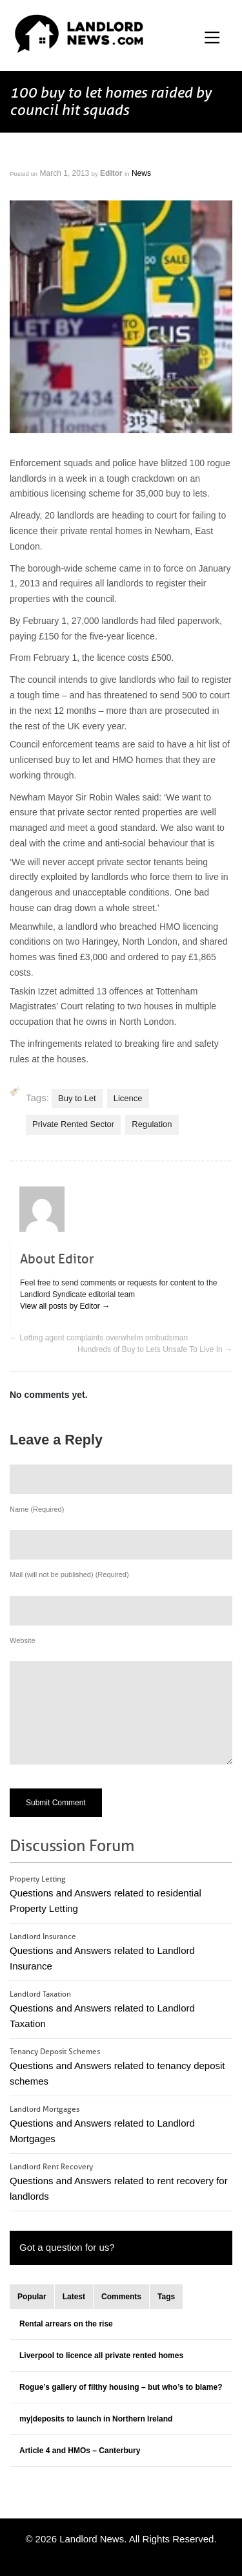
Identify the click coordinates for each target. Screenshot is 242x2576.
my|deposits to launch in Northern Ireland (95, 2418)
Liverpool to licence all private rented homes (101, 2355)
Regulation (152, 1124)
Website (22, 1640)
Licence (128, 1098)
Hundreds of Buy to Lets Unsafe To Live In (154, 1349)
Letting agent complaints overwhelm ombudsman (99, 1337)
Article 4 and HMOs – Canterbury (79, 2450)
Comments (121, 2296)
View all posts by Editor (65, 1306)
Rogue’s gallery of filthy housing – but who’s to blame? (120, 2387)
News (141, 173)
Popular (31, 2296)
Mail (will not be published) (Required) (69, 1574)
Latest (74, 2296)
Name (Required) (37, 1509)
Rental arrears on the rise (66, 2323)
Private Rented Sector (73, 1124)
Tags (166, 2296)
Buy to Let (77, 1098)
